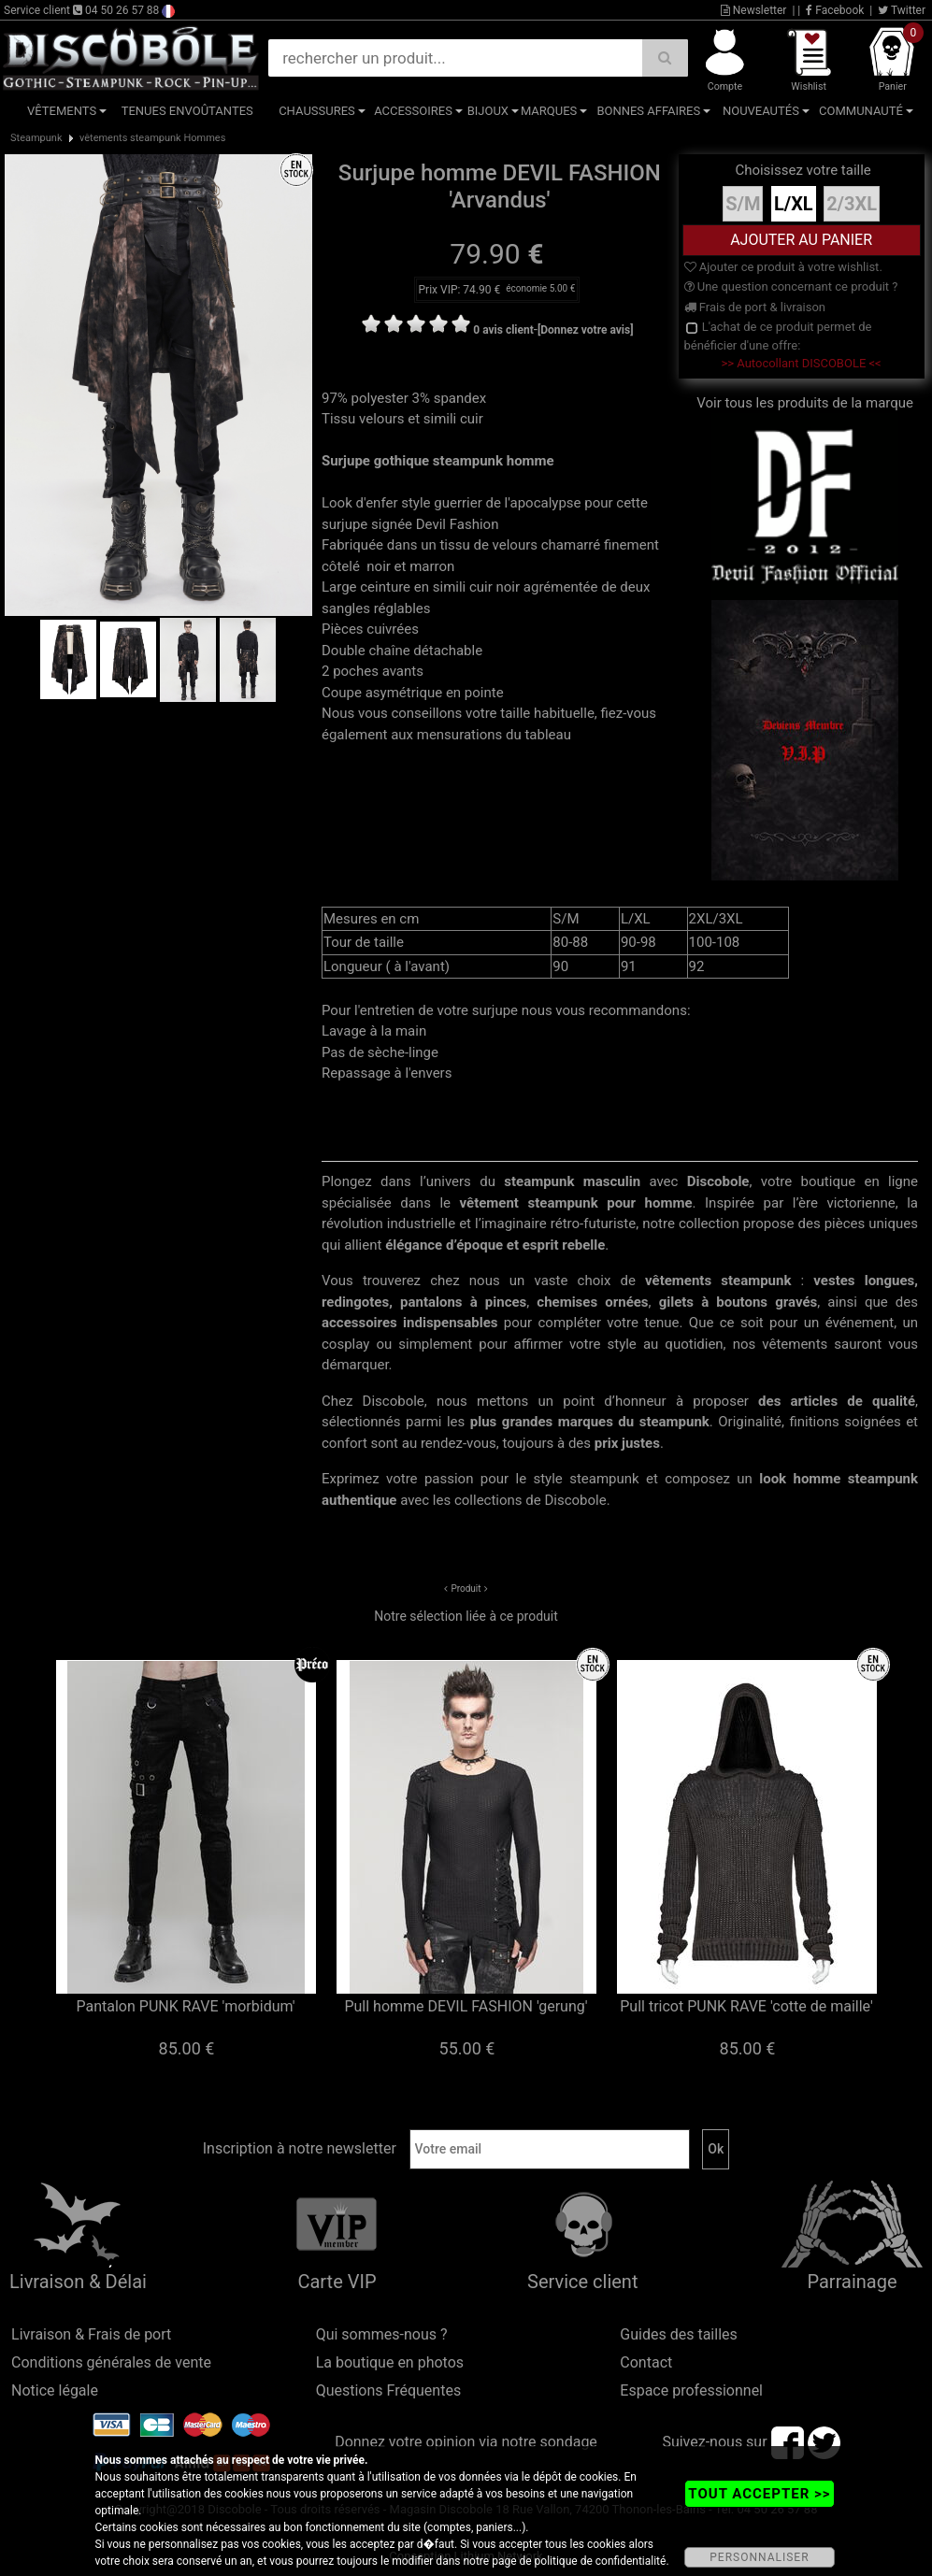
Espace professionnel (691, 2390)
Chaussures (317, 111)
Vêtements (61, 111)
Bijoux (488, 111)
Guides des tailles (678, 2334)
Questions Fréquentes (389, 2390)
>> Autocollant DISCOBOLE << (801, 363)
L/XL (793, 204)
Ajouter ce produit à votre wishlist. (783, 267)
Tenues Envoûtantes (187, 111)
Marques (549, 111)
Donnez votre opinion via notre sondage (466, 2442)
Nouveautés (761, 111)
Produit (465, 1588)
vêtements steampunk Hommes (152, 138)
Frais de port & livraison (755, 307)
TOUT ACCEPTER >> (759, 2493)
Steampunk (36, 138)
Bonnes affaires (648, 111)
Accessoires (413, 111)
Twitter (901, 10)
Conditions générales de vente (111, 2362)
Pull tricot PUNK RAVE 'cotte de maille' (746, 2006)
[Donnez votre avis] (586, 329)
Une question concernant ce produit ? (791, 286)
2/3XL (851, 204)
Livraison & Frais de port (91, 2334)
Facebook (835, 10)
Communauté (861, 111)
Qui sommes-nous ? (382, 2334)
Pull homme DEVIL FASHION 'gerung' (465, 2006)
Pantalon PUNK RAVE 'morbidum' (185, 2006)
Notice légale (54, 2390)
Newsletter (754, 10)
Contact (646, 2362)
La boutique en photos (390, 2362)
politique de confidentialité (601, 2561)
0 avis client (503, 329)
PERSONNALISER (759, 2557)
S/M (742, 204)
